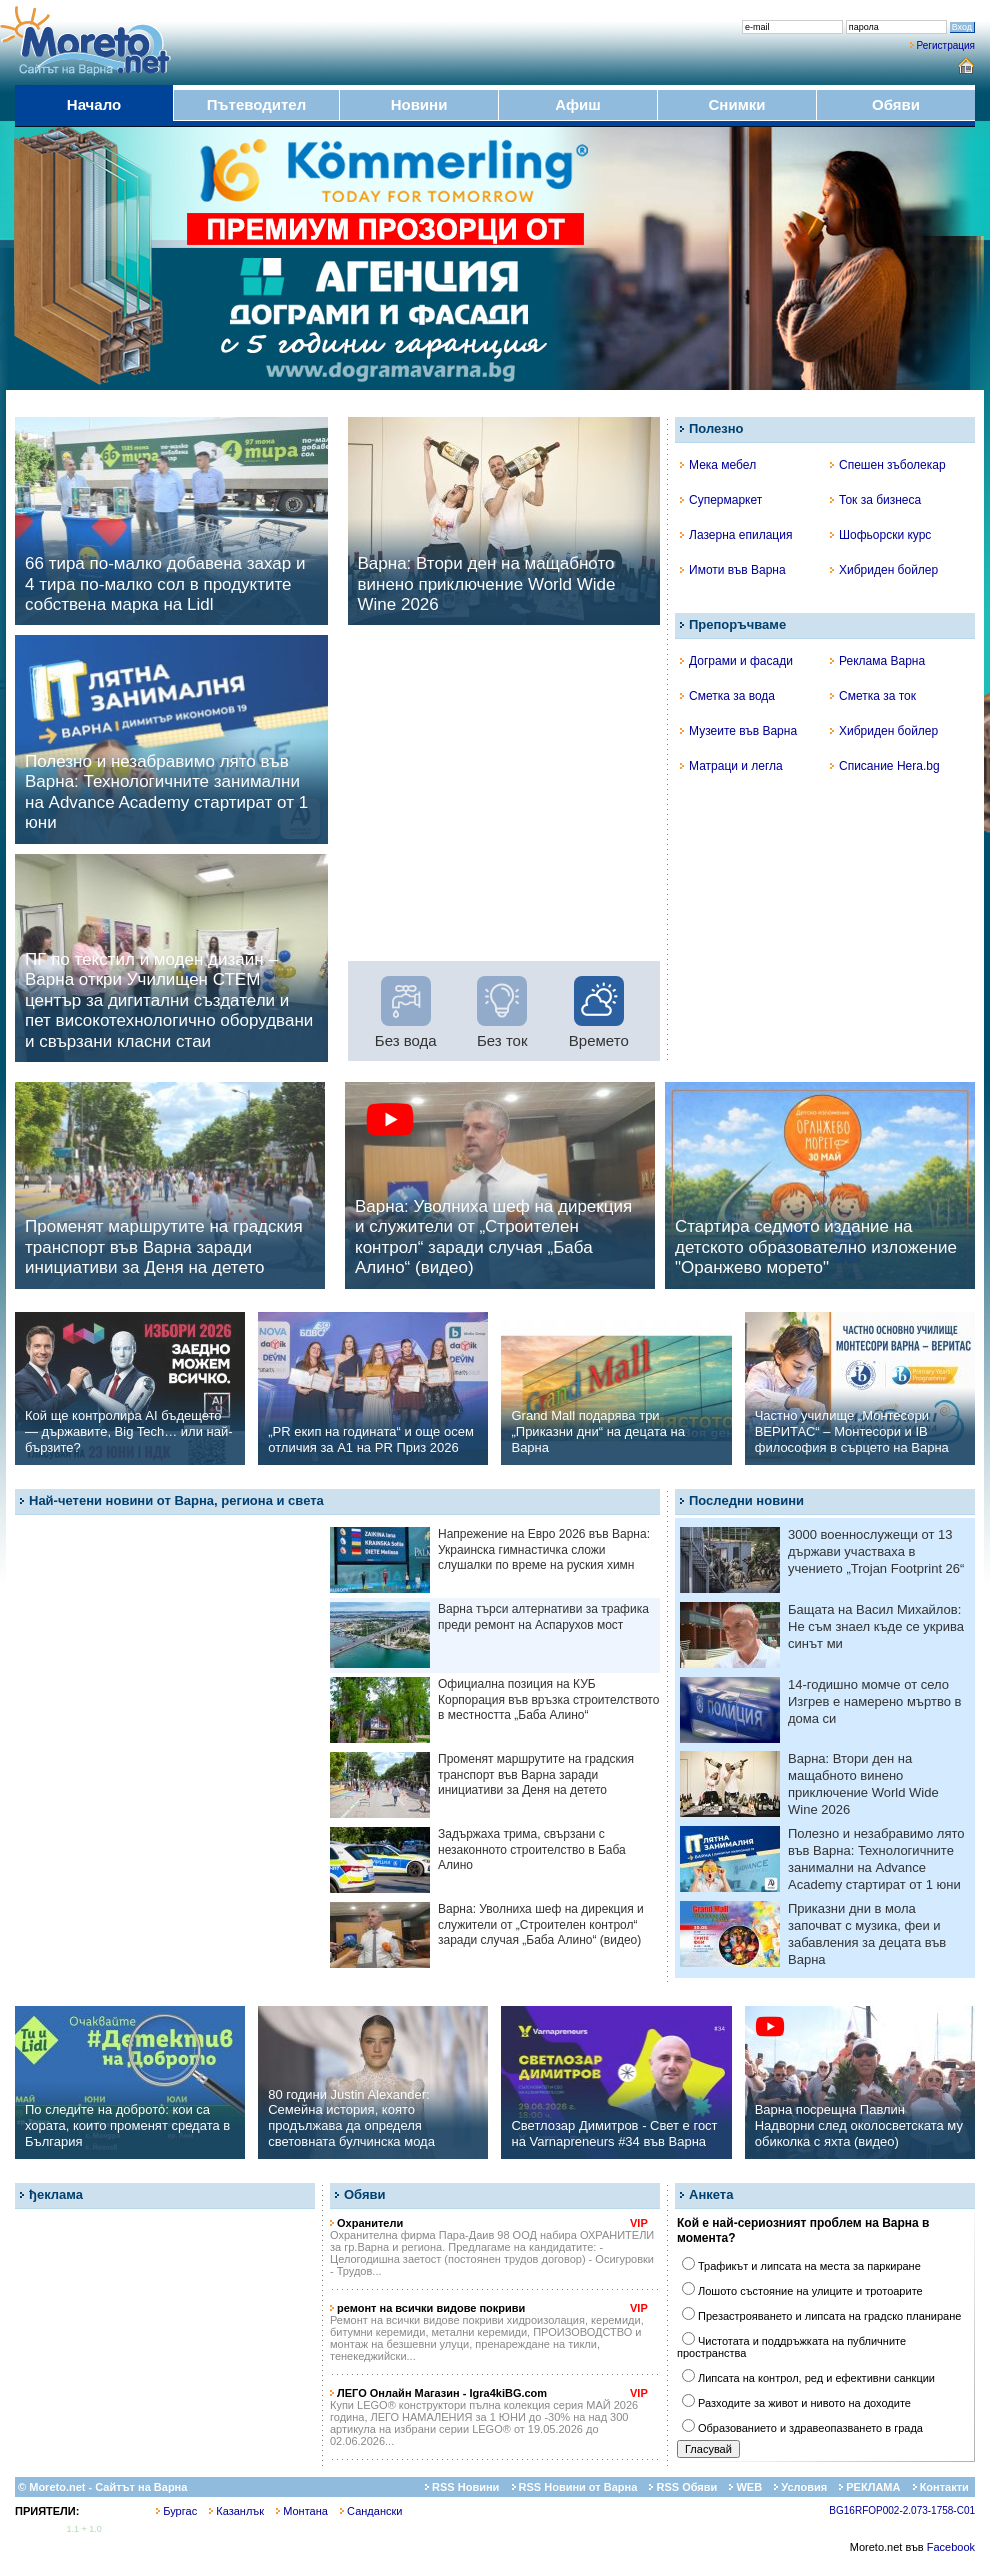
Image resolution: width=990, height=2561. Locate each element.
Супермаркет (721, 500)
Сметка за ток (873, 696)
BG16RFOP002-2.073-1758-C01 (902, 2510)
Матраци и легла (731, 766)
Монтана (302, 2511)
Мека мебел (718, 465)
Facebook (951, 2547)
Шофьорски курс (880, 535)
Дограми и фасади (736, 661)
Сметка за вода (727, 696)
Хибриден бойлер (884, 570)
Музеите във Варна (738, 731)
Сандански (371, 2511)
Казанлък (236, 2511)
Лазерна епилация (736, 535)
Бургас (176, 2511)
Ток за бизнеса (875, 500)
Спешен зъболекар (888, 465)
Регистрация (946, 45)
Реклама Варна (877, 661)
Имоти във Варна (733, 570)
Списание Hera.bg (885, 766)
